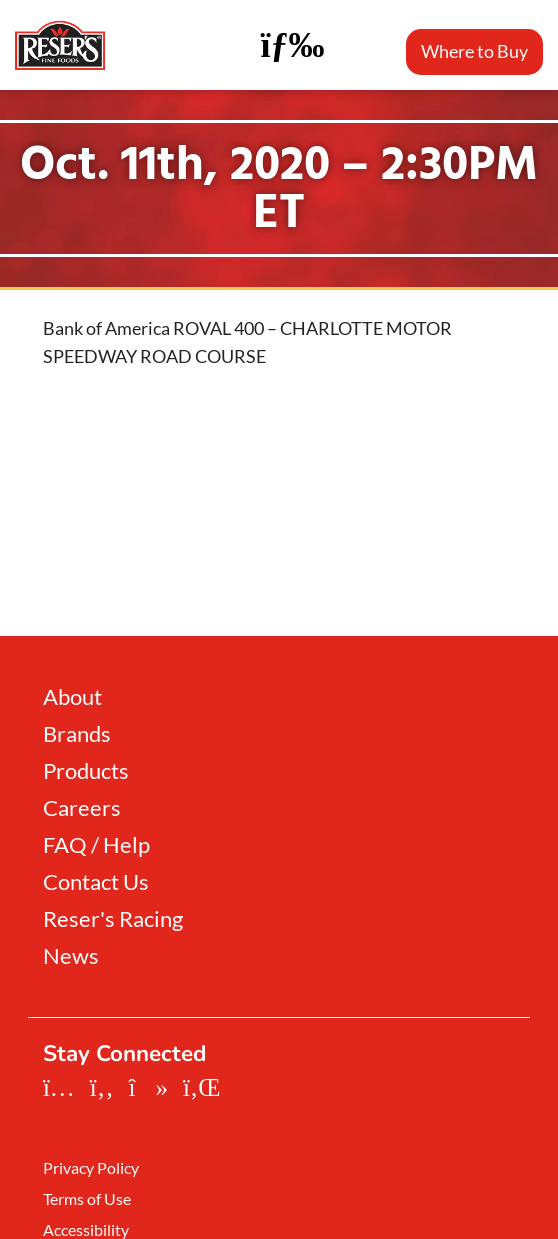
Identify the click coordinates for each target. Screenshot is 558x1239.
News (71, 956)
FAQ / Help (96, 845)
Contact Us (96, 882)
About (72, 697)
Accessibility (86, 1230)
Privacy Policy (91, 1168)
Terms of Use (87, 1199)
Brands (77, 734)
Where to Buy (474, 51)
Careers (82, 808)
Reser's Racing (113, 919)
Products (86, 771)
